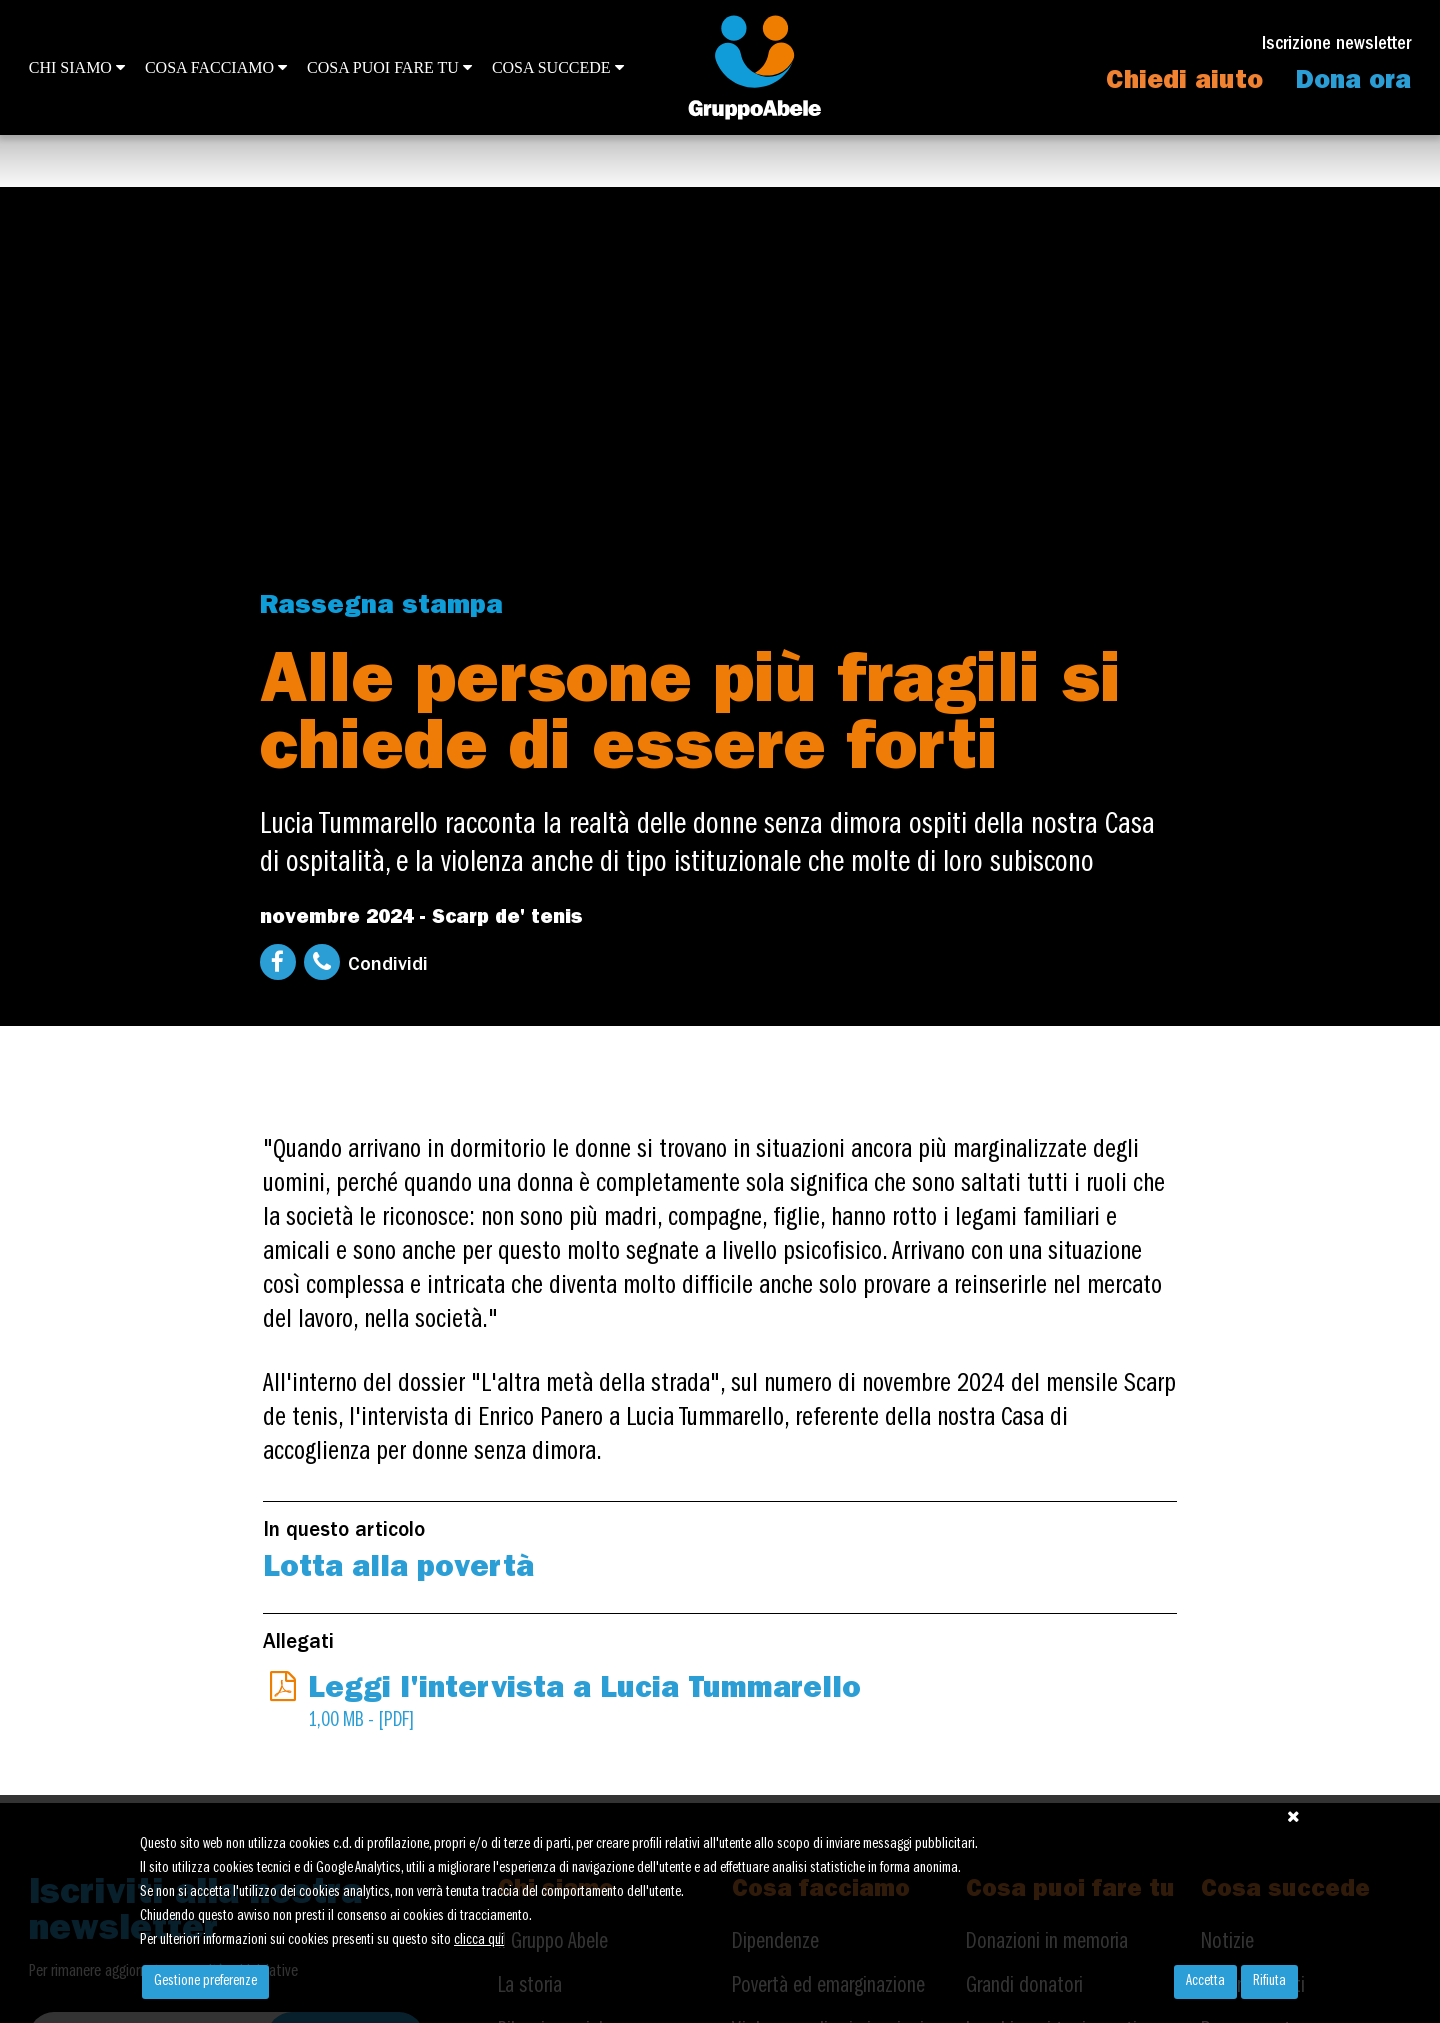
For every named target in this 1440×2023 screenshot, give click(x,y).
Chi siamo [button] (77, 67)
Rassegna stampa (381, 607)
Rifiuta (1269, 1982)
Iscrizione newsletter (1336, 45)
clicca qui (479, 1941)
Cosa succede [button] (558, 67)
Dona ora (1353, 83)
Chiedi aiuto (1184, 83)
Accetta (1205, 1982)
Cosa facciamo (216, 67)
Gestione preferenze (205, 1982)
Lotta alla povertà (398, 1570)
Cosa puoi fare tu (389, 67)
